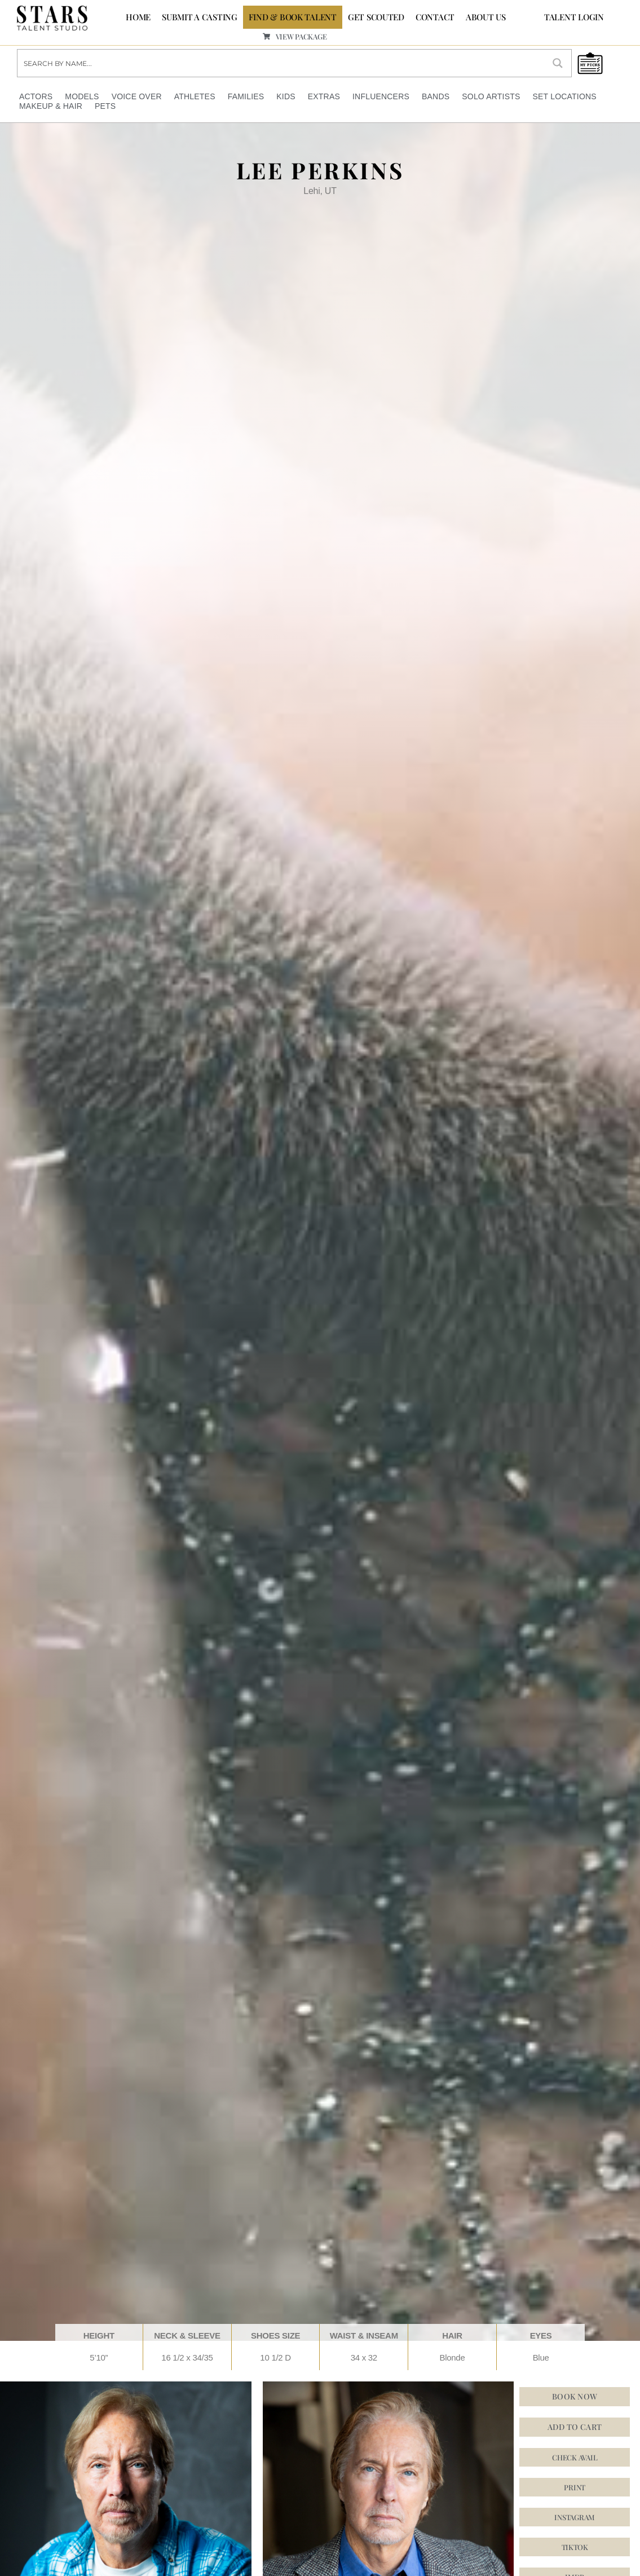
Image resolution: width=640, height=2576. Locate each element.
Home (138, 17)
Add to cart (575, 2426)
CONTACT (435, 17)
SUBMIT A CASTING (199, 17)
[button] (574, 2546)
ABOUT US (486, 17)
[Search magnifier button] (557, 62)
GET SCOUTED (376, 17)
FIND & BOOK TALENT (293, 17)
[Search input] (281, 62)
